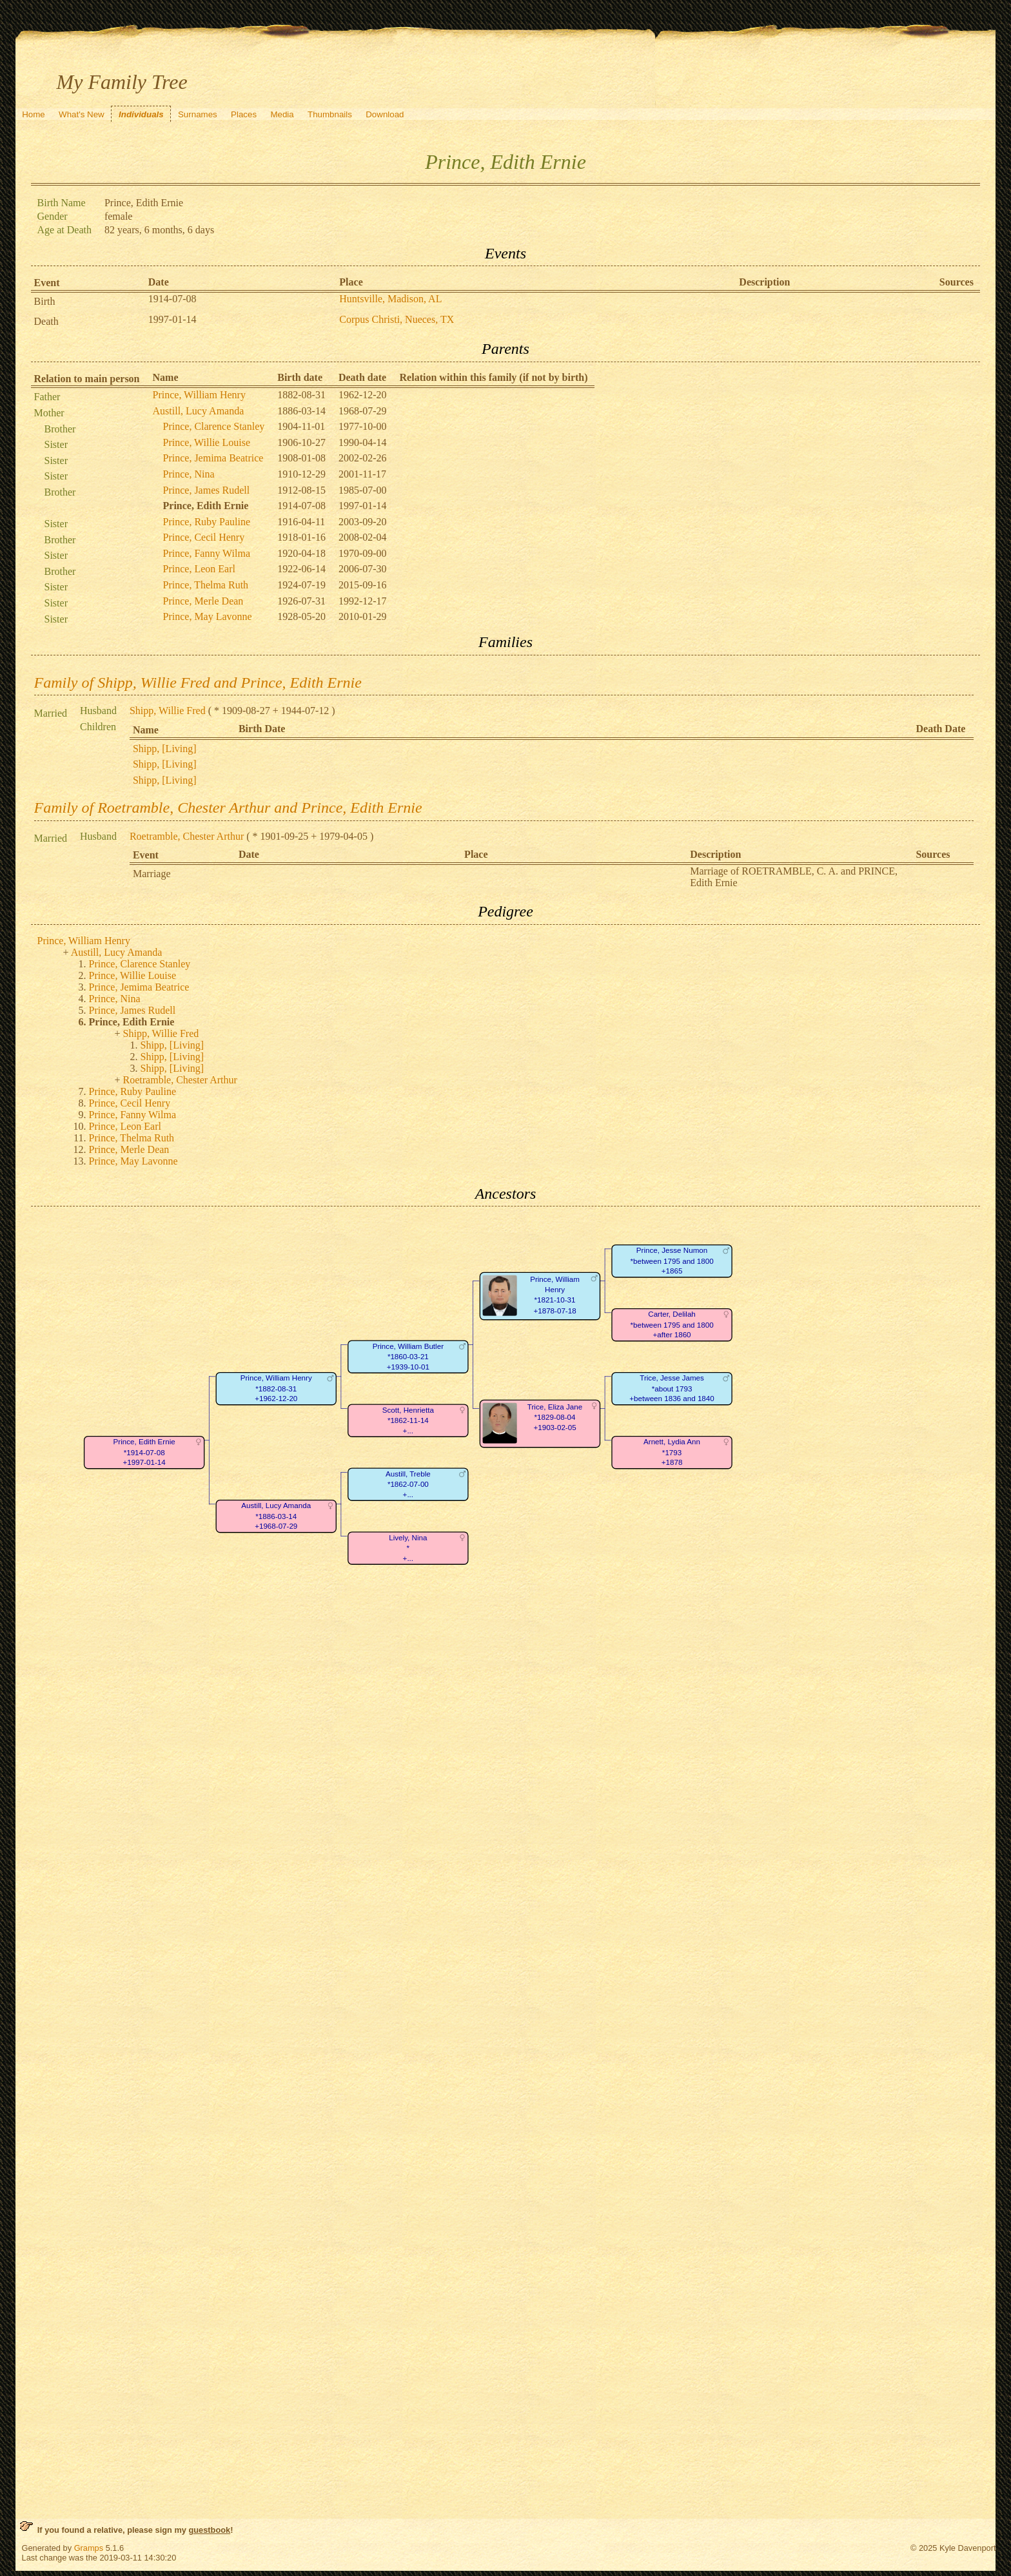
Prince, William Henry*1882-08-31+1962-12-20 (275, 1389)
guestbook (209, 2530)
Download (385, 114)
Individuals (141, 114)
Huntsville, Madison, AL (390, 298)
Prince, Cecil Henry (204, 537)
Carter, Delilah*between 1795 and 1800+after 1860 (671, 1325)
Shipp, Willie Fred (168, 710)
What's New (81, 114)
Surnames (197, 114)
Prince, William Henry (199, 394)
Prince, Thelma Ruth (206, 584)
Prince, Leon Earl (199, 568)
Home (33, 114)
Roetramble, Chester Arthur (187, 836)
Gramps (89, 2548)
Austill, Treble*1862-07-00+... (408, 1484)
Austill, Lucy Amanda (198, 410)
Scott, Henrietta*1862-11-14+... (407, 1420)
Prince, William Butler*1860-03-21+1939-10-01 (407, 1356)
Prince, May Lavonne (207, 616)
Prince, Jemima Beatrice (213, 457)
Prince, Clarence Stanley (214, 426)
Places (244, 114)
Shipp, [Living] (165, 748)
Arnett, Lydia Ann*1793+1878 (671, 1452)
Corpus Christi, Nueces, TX (396, 319)
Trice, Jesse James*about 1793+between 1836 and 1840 (671, 1389)
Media (281, 114)
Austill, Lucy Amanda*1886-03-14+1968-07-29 (276, 1516)
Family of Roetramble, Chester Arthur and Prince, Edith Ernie (228, 807)
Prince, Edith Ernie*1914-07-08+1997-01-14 (144, 1452)
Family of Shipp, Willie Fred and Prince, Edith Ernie (198, 682)
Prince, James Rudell (206, 490)
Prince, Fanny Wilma (206, 553)
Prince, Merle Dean (203, 601)
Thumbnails (330, 114)
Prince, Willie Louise (206, 442)
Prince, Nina (189, 474)
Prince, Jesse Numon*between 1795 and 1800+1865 (671, 1261)
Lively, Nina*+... (408, 1548)
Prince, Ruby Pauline (207, 521)
